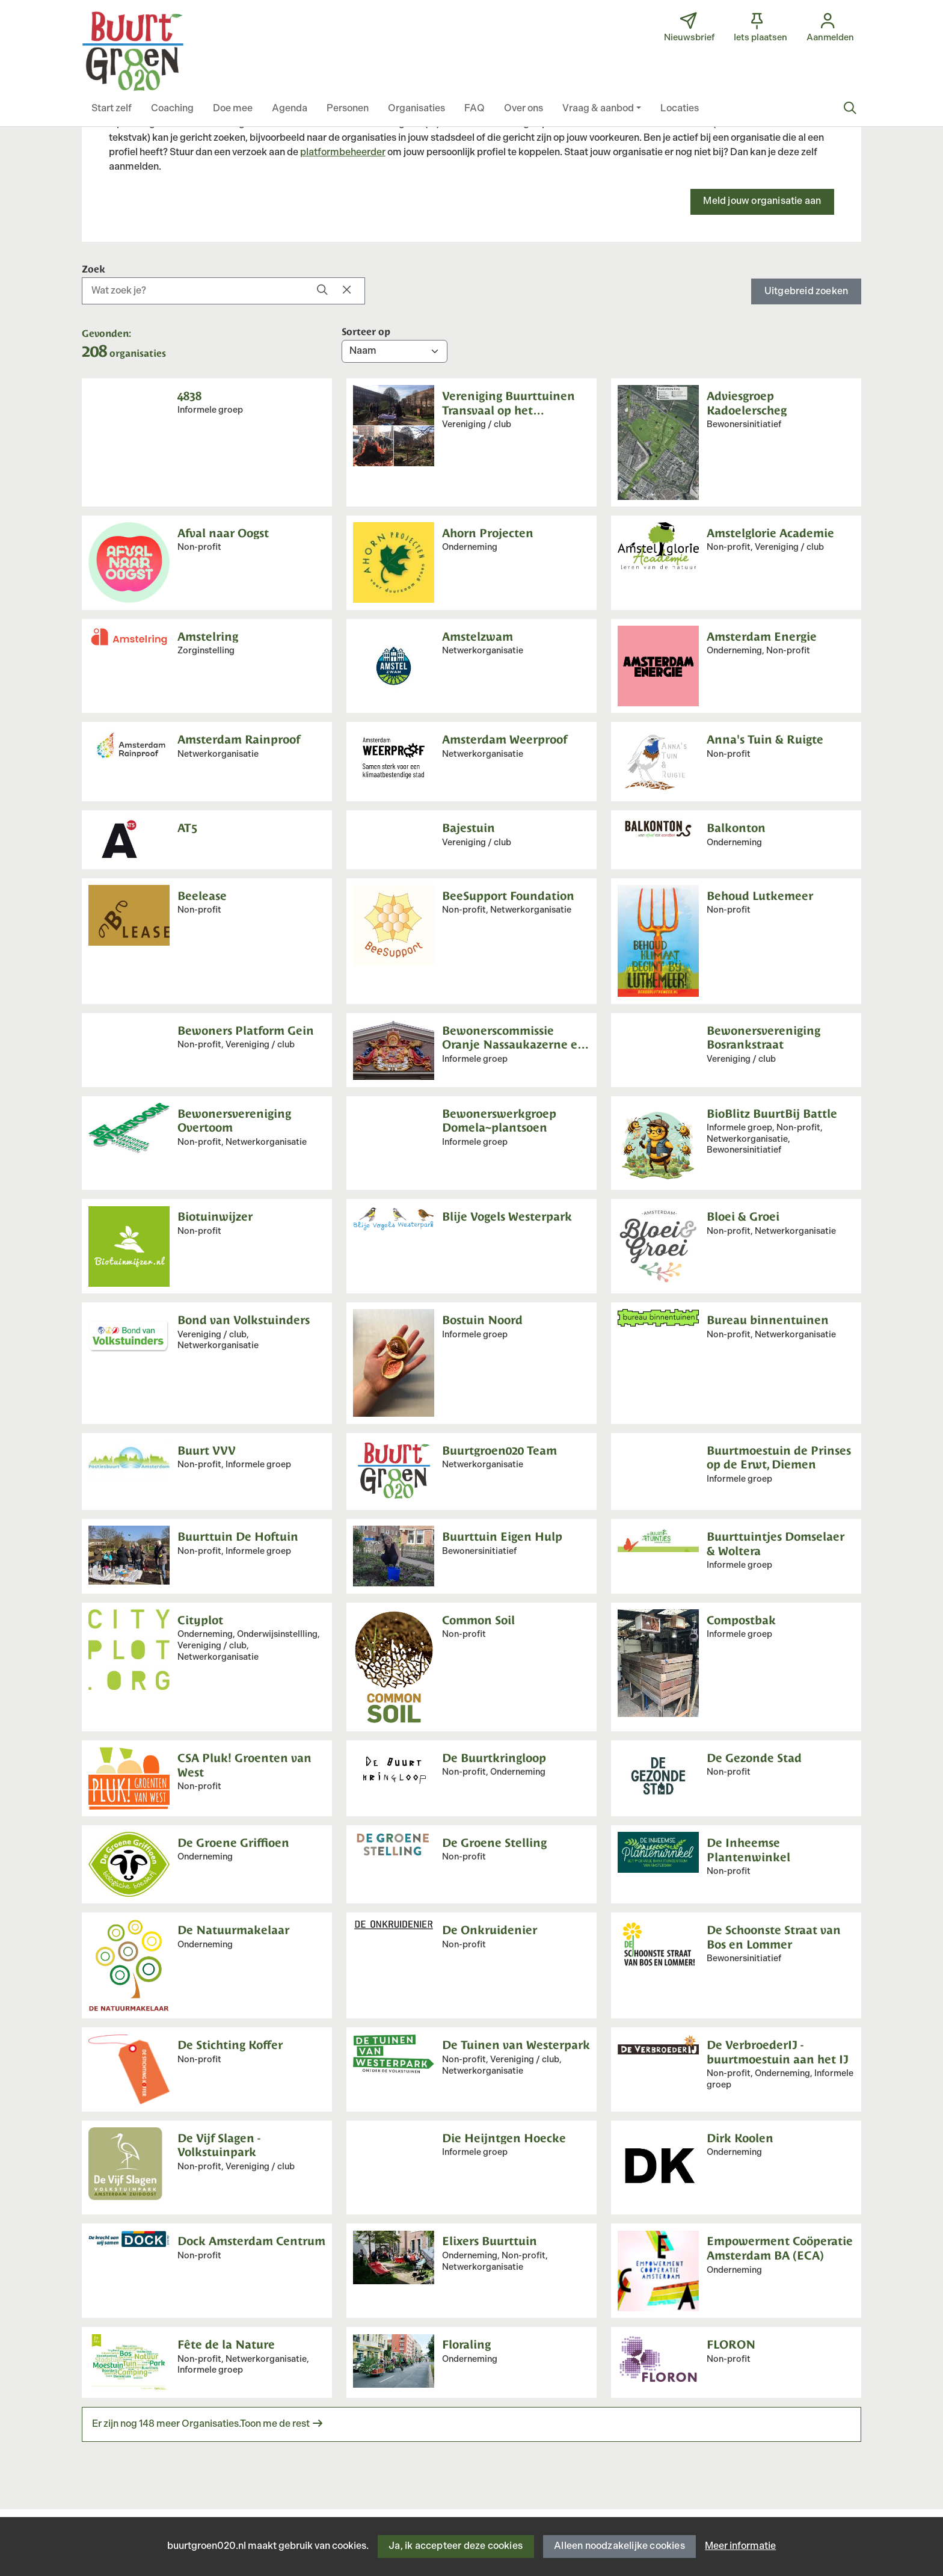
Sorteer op (366, 331)
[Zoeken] (849, 108)
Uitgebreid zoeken (806, 291)
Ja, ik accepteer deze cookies (456, 2546)
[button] (111, 109)
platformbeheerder (342, 152)
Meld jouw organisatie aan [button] (762, 201)
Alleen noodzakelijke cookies (619, 2546)
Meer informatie (740, 2546)
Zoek (93, 268)
